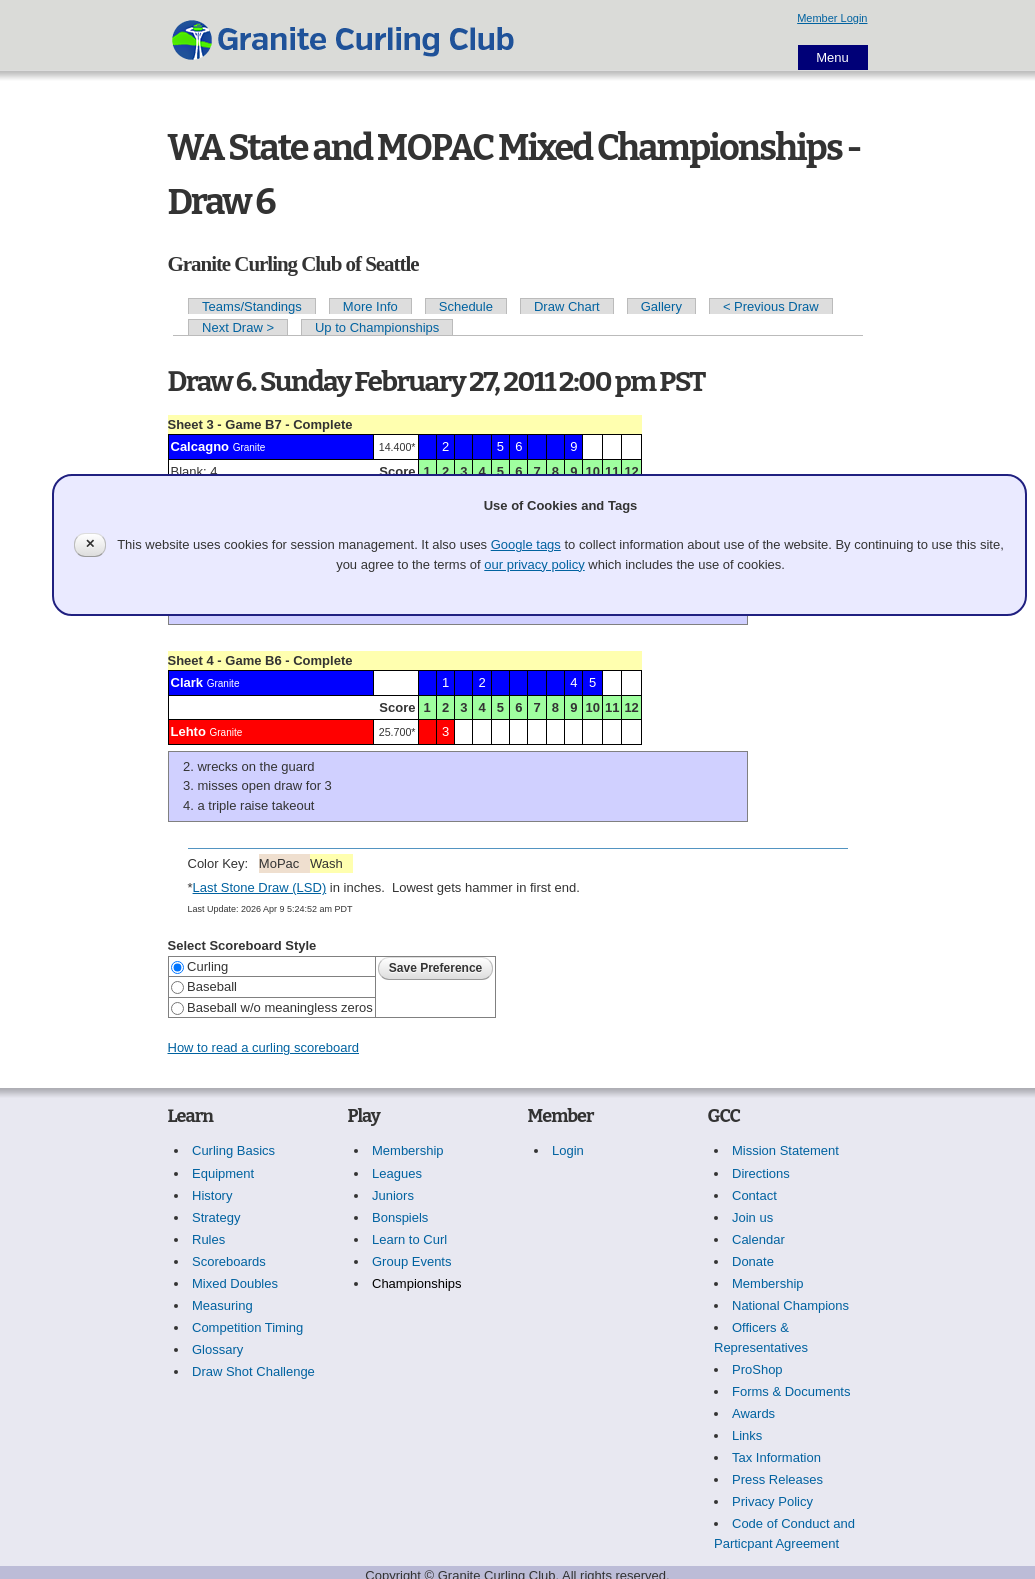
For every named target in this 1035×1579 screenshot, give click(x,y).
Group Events (412, 1261)
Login (568, 1150)
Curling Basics (233, 1150)
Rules (208, 1239)
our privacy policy (534, 564)
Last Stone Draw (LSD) (260, 887)
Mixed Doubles (235, 1283)
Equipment (223, 1173)
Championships (417, 1283)
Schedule (466, 306)
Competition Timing (247, 1327)
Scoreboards (229, 1261)
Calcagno (200, 446)
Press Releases (777, 1479)
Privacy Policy (772, 1501)
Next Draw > (238, 327)
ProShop (757, 1369)
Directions (761, 1173)
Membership (408, 1150)
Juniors (393, 1195)
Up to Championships (377, 327)
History (212, 1195)
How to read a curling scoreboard (264, 1047)
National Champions (790, 1305)
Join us (752, 1217)
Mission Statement (785, 1150)
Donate (753, 1261)
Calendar (758, 1239)
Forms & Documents (791, 1391)
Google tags (526, 544)
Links (747, 1435)
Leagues (397, 1173)
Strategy (216, 1217)
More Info (370, 306)
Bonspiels (400, 1217)
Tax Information (776, 1457)
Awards (753, 1413)
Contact (754, 1195)
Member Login (832, 18)
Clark (187, 682)
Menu (832, 57)
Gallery (661, 306)
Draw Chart (567, 306)
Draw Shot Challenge (253, 1371)
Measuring (222, 1305)
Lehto (188, 731)
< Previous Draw (771, 306)
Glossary (217, 1349)
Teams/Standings (252, 306)
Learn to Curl (409, 1239)
